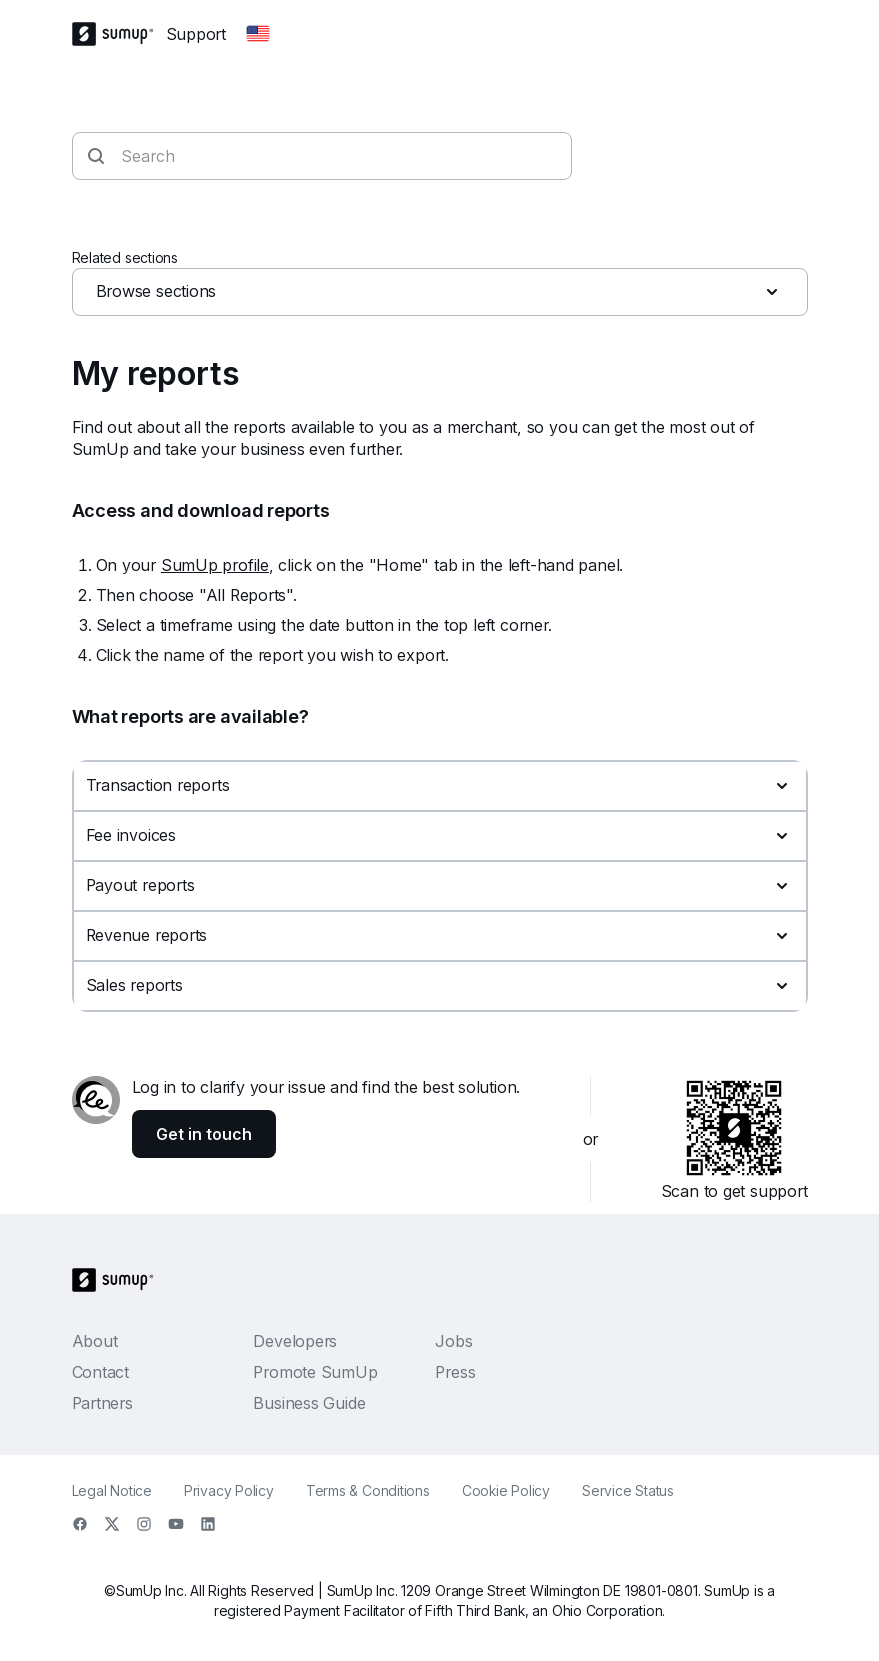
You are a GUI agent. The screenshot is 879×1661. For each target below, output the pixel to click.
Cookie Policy (506, 1490)
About (95, 1341)
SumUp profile (215, 565)
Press (455, 1372)
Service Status (628, 1490)
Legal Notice (112, 1490)
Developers (295, 1341)
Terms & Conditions (368, 1490)
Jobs (453, 1341)
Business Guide (309, 1403)
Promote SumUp (315, 1372)
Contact (100, 1372)
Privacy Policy (229, 1490)
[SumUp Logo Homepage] (119, 34)
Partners (102, 1403)
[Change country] (258, 34)
